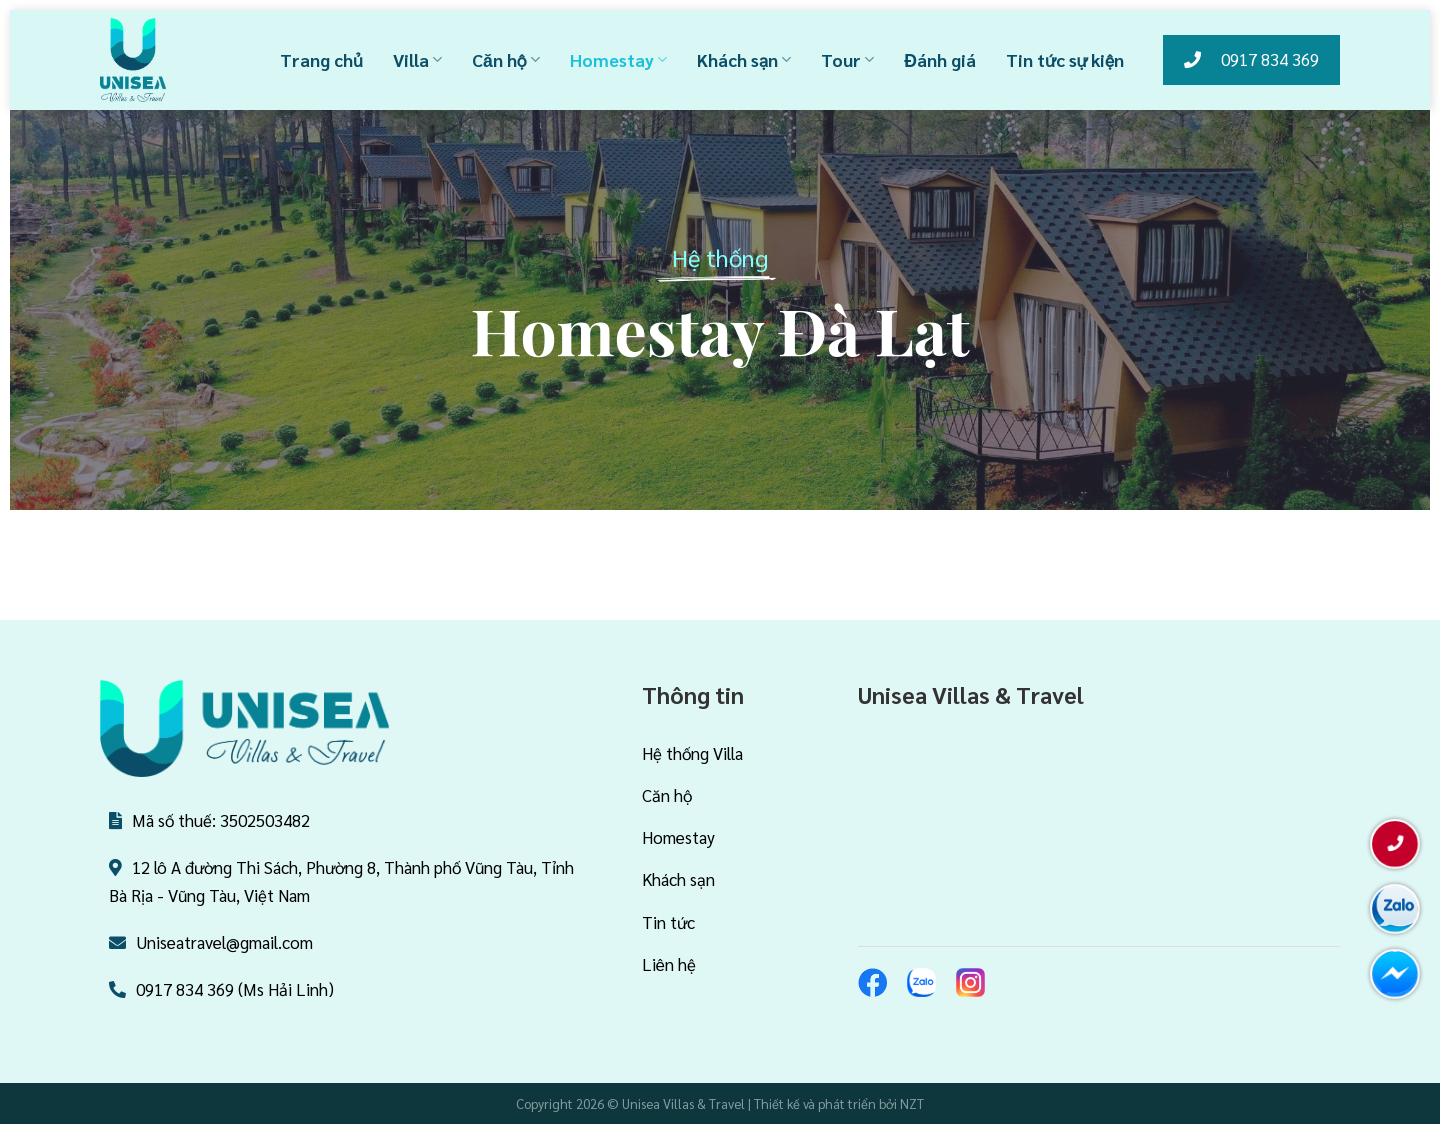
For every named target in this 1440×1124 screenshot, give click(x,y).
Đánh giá (940, 59)
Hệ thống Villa (692, 753)
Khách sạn (744, 59)
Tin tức (668, 922)
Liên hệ (669, 964)
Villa (417, 59)
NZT (912, 1103)
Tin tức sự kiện (1065, 59)
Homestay (618, 59)
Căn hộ (506, 59)
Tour (847, 59)
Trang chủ (321, 59)
